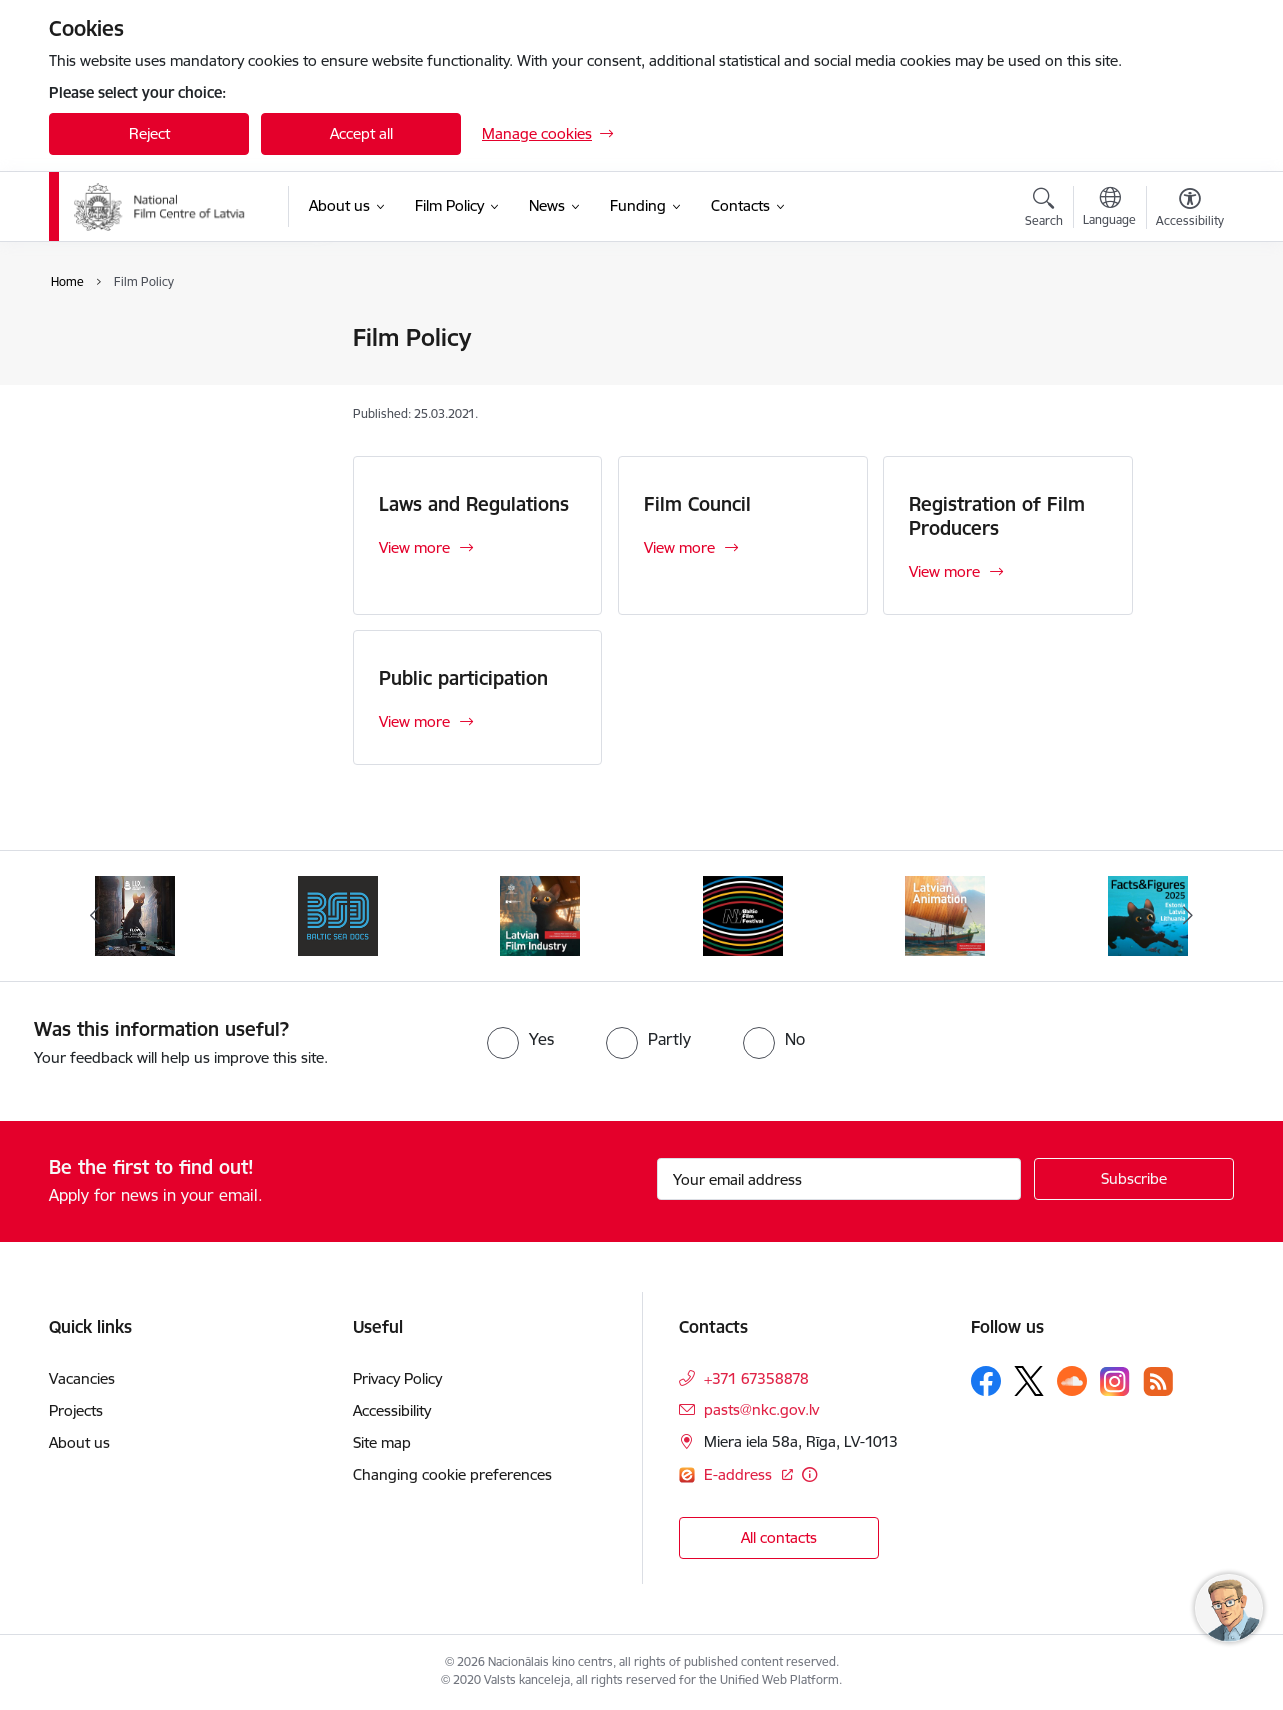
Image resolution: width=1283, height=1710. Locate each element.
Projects (76, 1410)
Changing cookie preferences (452, 1474)
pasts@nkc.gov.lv (761, 1409)
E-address (740, 1474)
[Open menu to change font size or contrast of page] (1190, 210)
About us (79, 1442)
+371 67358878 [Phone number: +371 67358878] (756, 1378)
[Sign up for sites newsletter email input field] (839, 1179)
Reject (149, 133)
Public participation (463, 678)
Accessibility (392, 1410)
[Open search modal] (1044, 210)
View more (414, 547)
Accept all (361, 133)
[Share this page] (1185, 379)
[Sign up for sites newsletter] (1134, 1179)
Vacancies (82, 1378)
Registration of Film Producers (173, 408)
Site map (382, 1442)
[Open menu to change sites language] (1109, 209)
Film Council (110, 373)
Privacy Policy (397, 1378)
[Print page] (1185, 329)
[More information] (809, 1474)
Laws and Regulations (144, 339)
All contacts (779, 1537)
